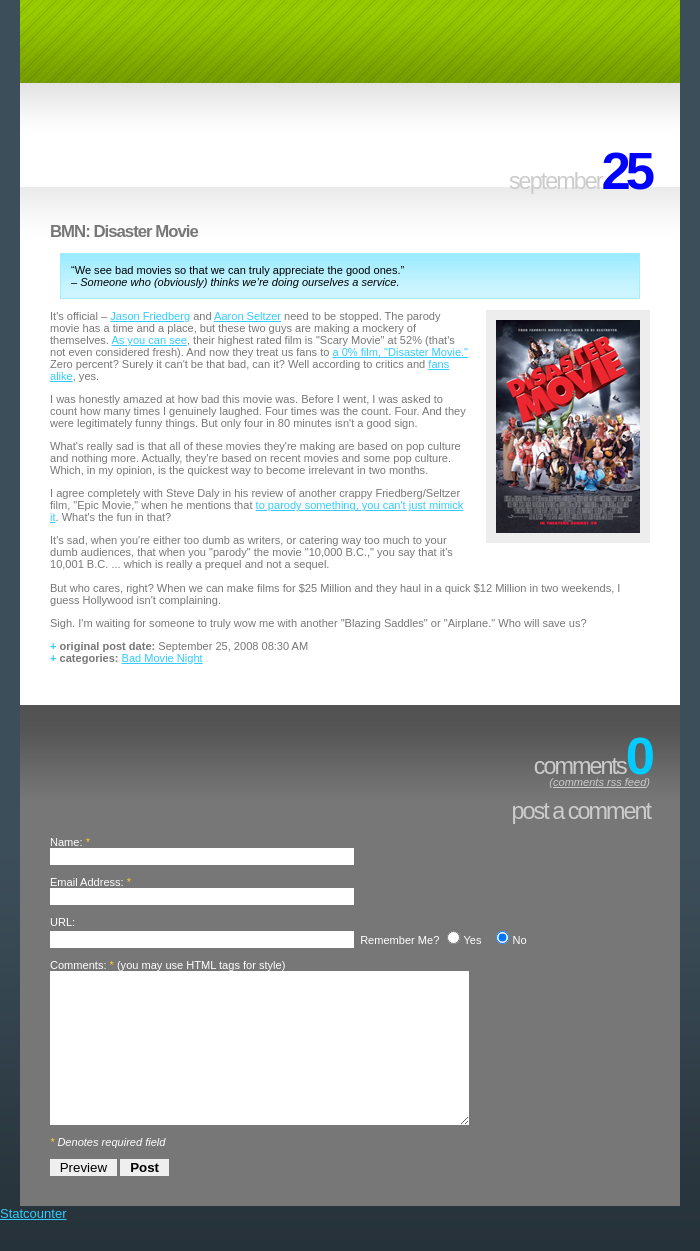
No (519, 940)
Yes (472, 940)
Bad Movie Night (162, 658)
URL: (62, 922)
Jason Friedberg (150, 316)
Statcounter (33, 1243)
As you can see (149, 340)
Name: (66, 842)
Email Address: (87, 882)
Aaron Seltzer (247, 316)
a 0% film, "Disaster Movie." (400, 352)
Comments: (78, 965)
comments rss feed (599, 782)
